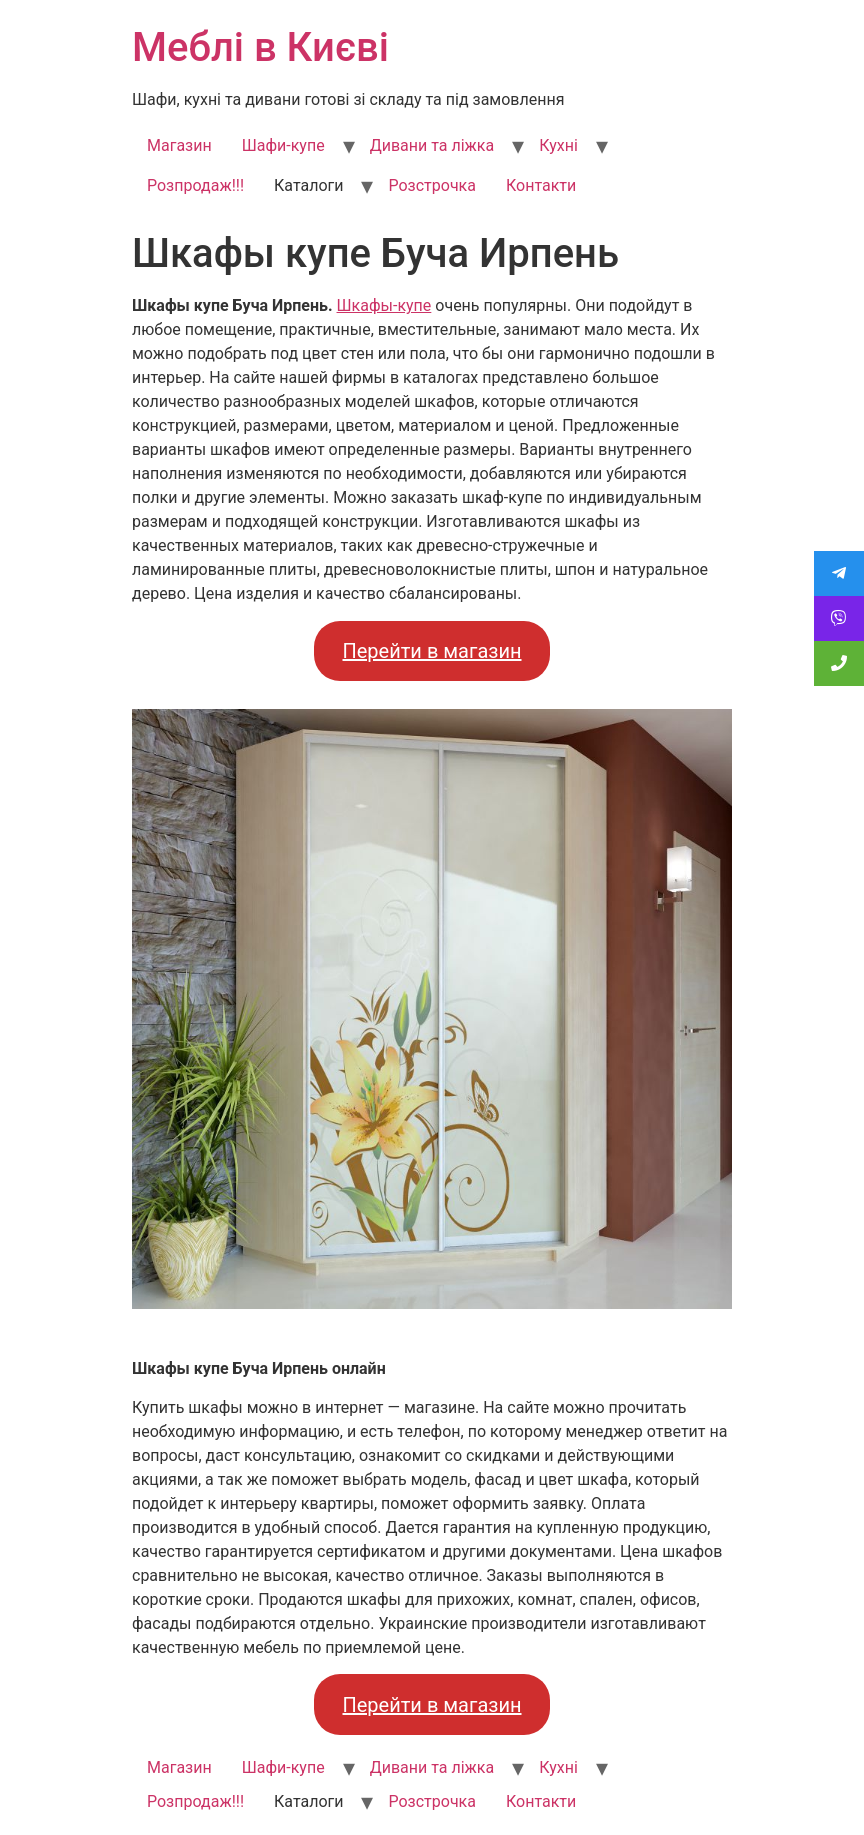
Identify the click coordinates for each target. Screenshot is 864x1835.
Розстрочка (431, 185)
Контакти (541, 185)
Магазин (179, 145)
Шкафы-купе (384, 305)
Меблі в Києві (260, 47)
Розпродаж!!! (195, 185)
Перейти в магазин (432, 651)
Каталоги (308, 185)
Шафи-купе (283, 145)
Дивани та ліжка (432, 145)
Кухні (558, 145)
